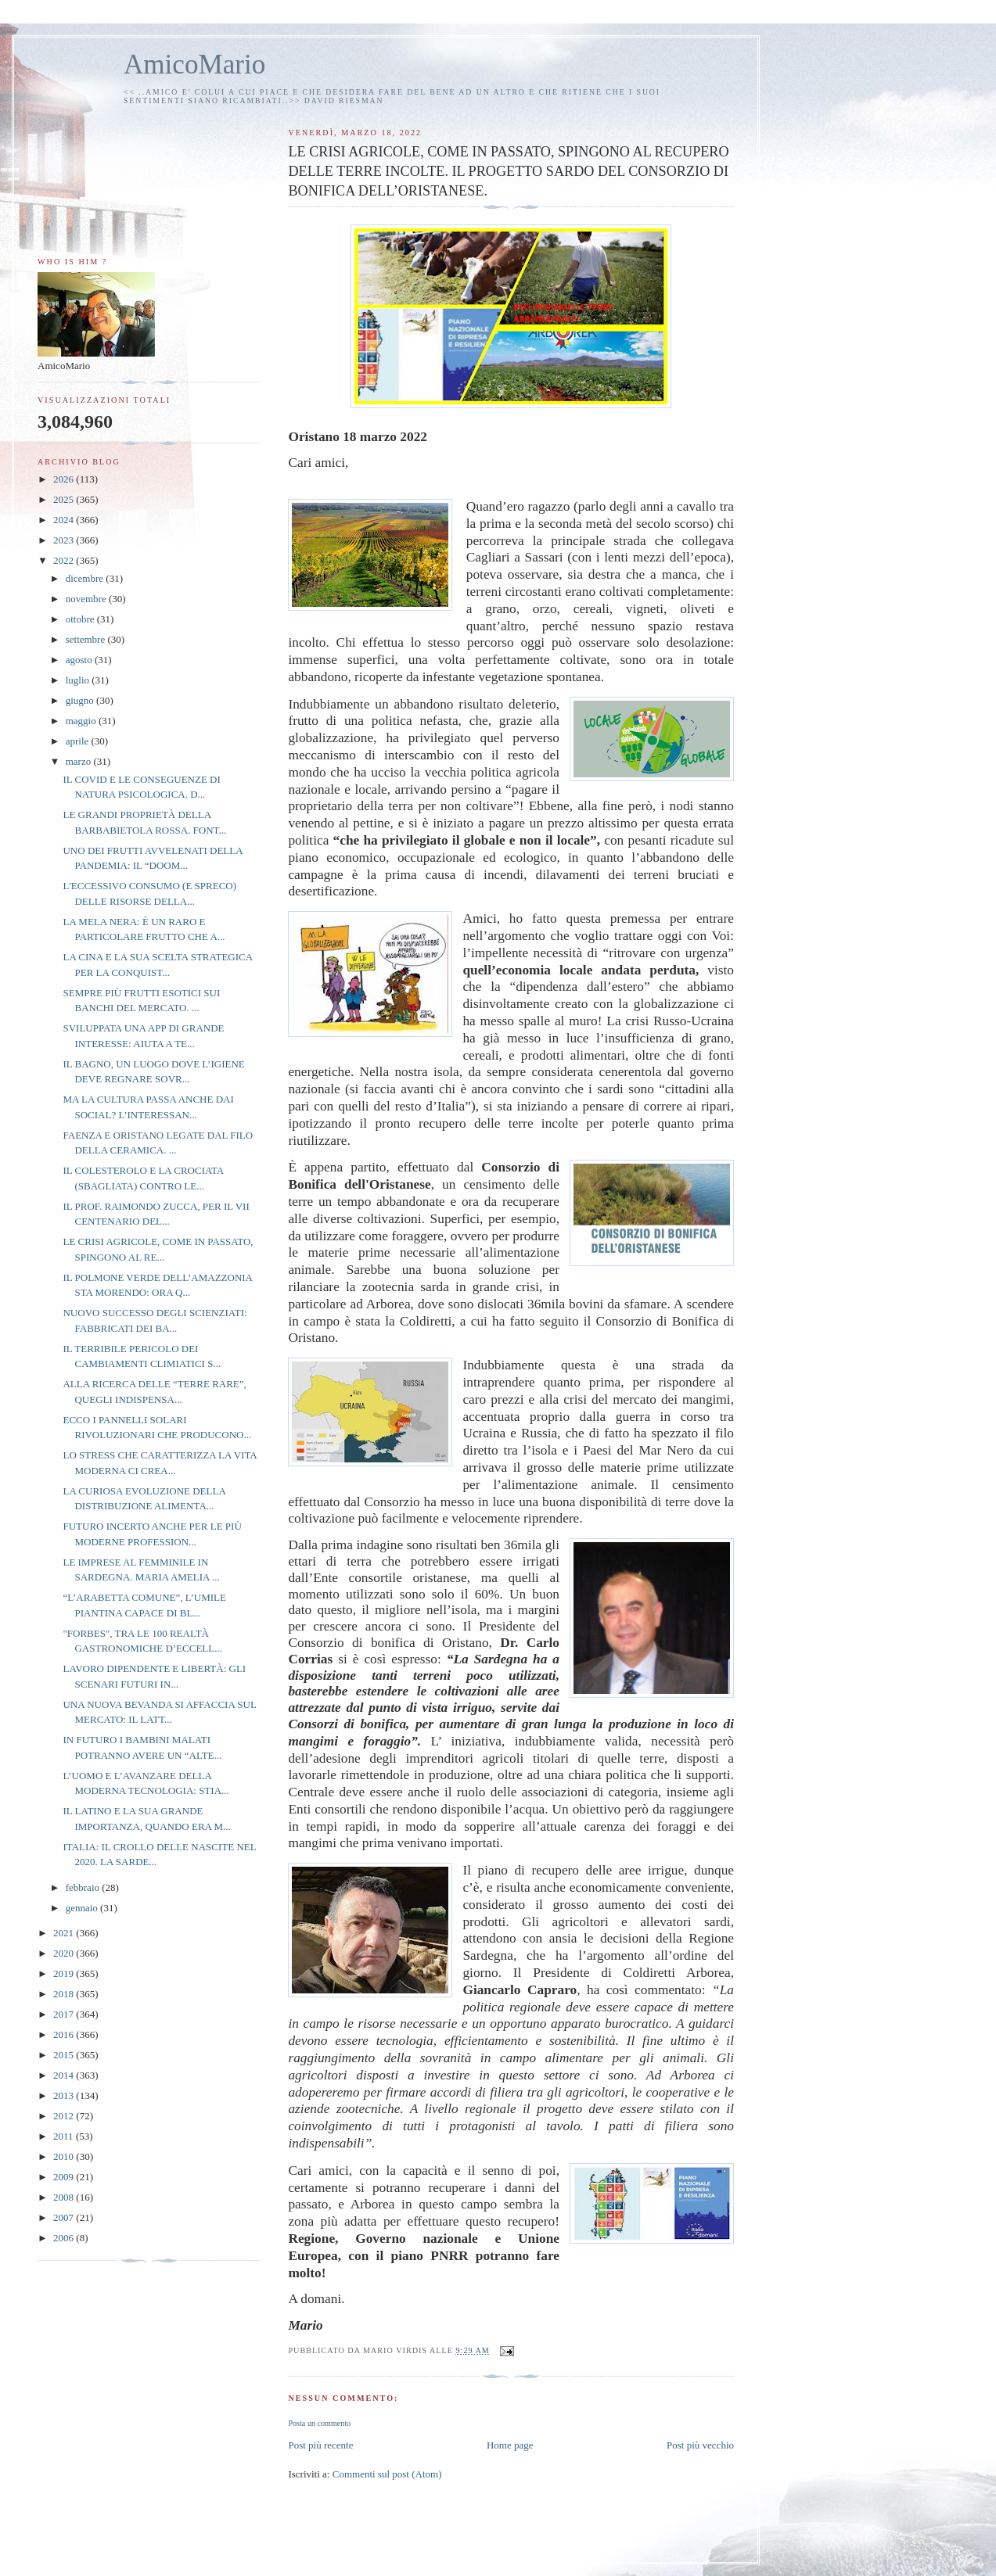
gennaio (83, 1908)
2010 (64, 2156)
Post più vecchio (700, 2445)
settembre (87, 639)
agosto (80, 660)
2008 (64, 2197)
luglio (79, 680)
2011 (64, 2136)
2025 (64, 499)
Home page (510, 2445)
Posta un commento (319, 2423)
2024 (64, 520)
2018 (64, 1994)
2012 (64, 2116)
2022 (64, 560)
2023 (64, 540)
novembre (87, 599)
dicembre (86, 578)
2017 (64, 2014)
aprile (79, 741)
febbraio (84, 1887)
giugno (81, 700)
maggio (82, 721)
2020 (64, 1953)
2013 (64, 2095)
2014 (64, 2075)
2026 (64, 479)
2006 (64, 2238)
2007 (64, 2217)
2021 (64, 1933)
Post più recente (320, 2445)
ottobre (81, 619)
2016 (64, 2034)
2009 (64, 2177)
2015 (64, 2055)
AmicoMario (194, 64)
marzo (80, 761)
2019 (64, 1973)
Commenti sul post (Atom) (387, 2474)
